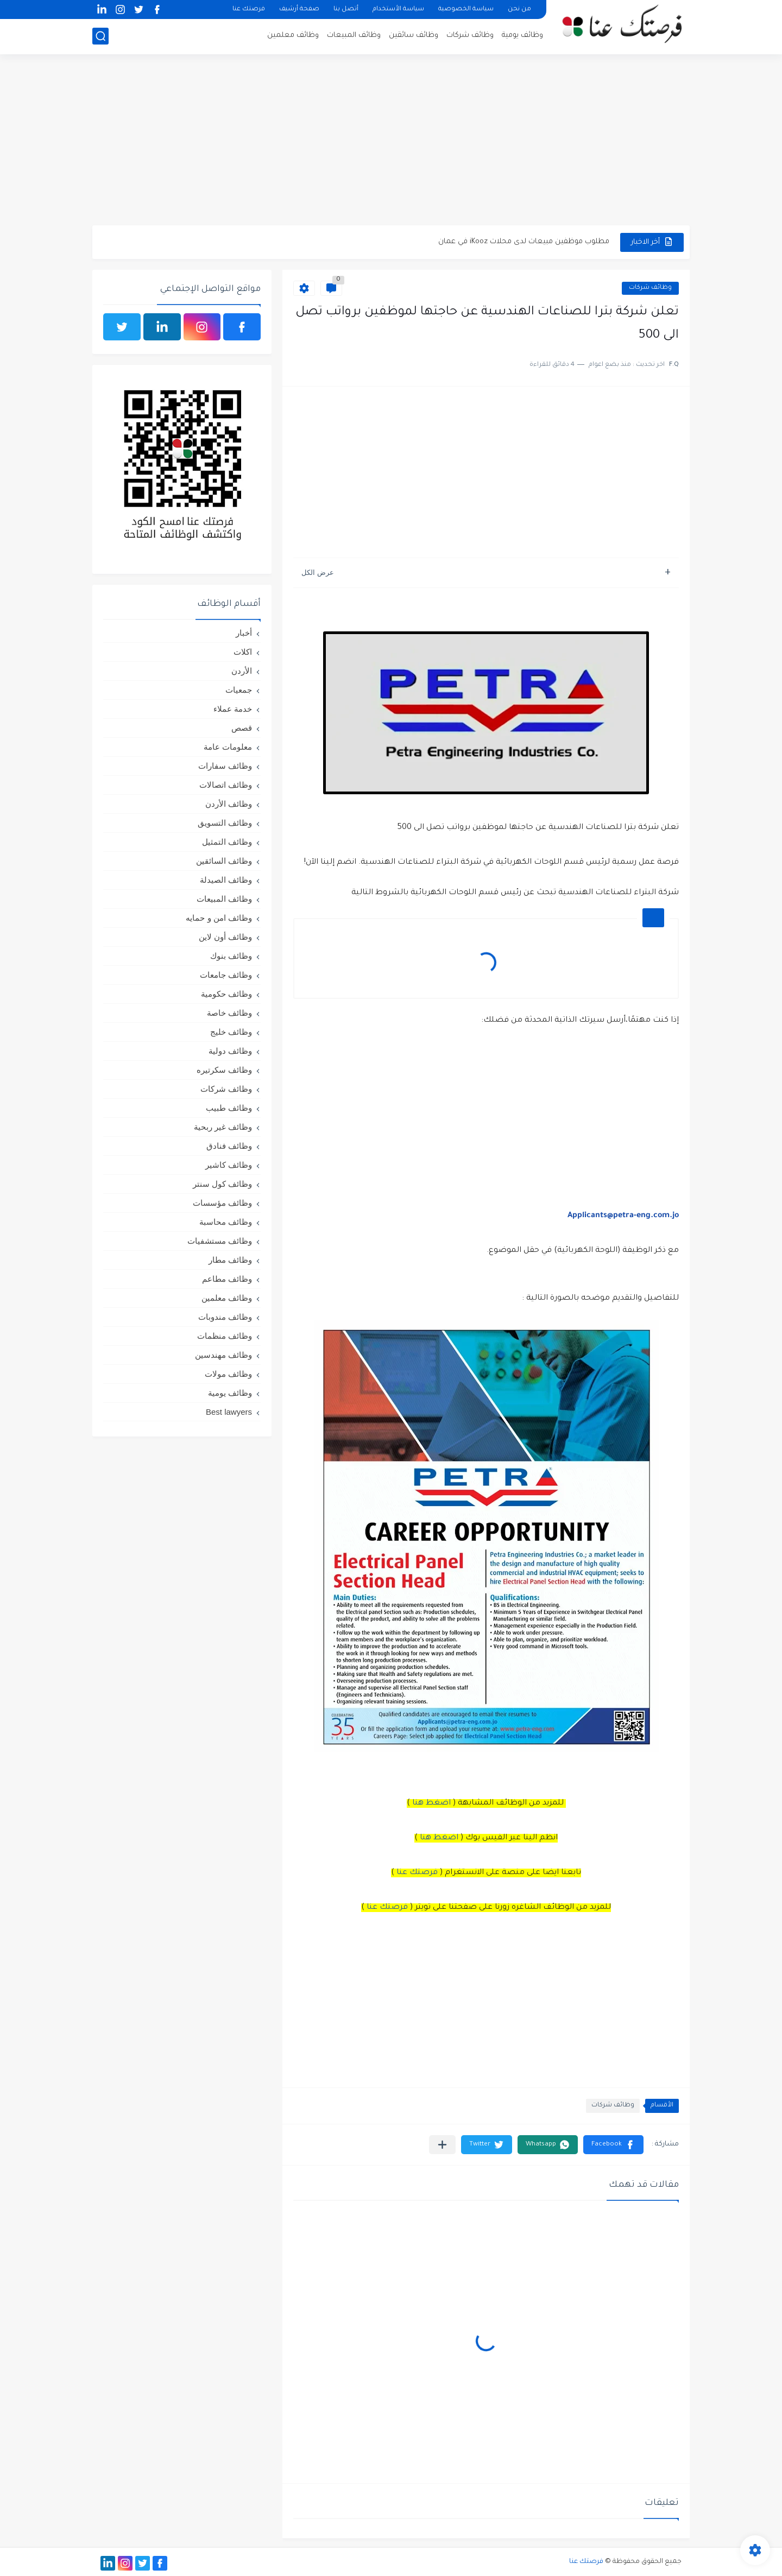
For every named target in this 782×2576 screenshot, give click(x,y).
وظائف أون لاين (225, 936)
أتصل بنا (345, 9)
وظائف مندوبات (225, 1316)
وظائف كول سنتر (222, 1183)
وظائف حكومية (226, 993)
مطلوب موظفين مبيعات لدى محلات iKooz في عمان (523, 242)
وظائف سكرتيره (224, 1069)
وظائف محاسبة (225, 1221)
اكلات (243, 651)
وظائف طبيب (229, 1107)
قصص (241, 727)
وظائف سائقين (413, 35)
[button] (613, 2144)
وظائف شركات (470, 35)
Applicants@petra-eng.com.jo (623, 1216)
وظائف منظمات (224, 1335)
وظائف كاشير (228, 1164)
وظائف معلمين (293, 35)
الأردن (241, 670)
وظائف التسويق (225, 822)
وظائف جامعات (226, 974)
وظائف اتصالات (225, 784)
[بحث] (100, 36)
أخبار (244, 632)
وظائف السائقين (224, 860)
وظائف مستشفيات (219, 1240)
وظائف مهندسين (223, 1354)
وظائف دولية (230, 1050)
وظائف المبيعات (354, 35)
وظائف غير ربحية (223, 1126)
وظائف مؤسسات (222, 1202)
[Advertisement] (391, 141)
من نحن (519, 9)
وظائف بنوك (231, 955)
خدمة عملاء (232, 708)
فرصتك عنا (248, 9)
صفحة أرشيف (299, 9)
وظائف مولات (228, 1373)
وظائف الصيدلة (226, 879)
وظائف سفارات (225, 765)
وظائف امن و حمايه (219, 917)
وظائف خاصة (229, 1012)
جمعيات (238, 689)
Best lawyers (229, 1411)
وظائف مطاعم (227, 1278)
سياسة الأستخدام (398, 9)
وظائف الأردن (228, 803)
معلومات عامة (228, 746)
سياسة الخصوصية (466, 9)
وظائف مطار (230, 1259)
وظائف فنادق (229, 1145)
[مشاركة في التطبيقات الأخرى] (442, 2144)
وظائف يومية (522, 35)
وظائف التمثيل (227, 841)
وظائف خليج (231, 1031)
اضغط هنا (431, 1803)
